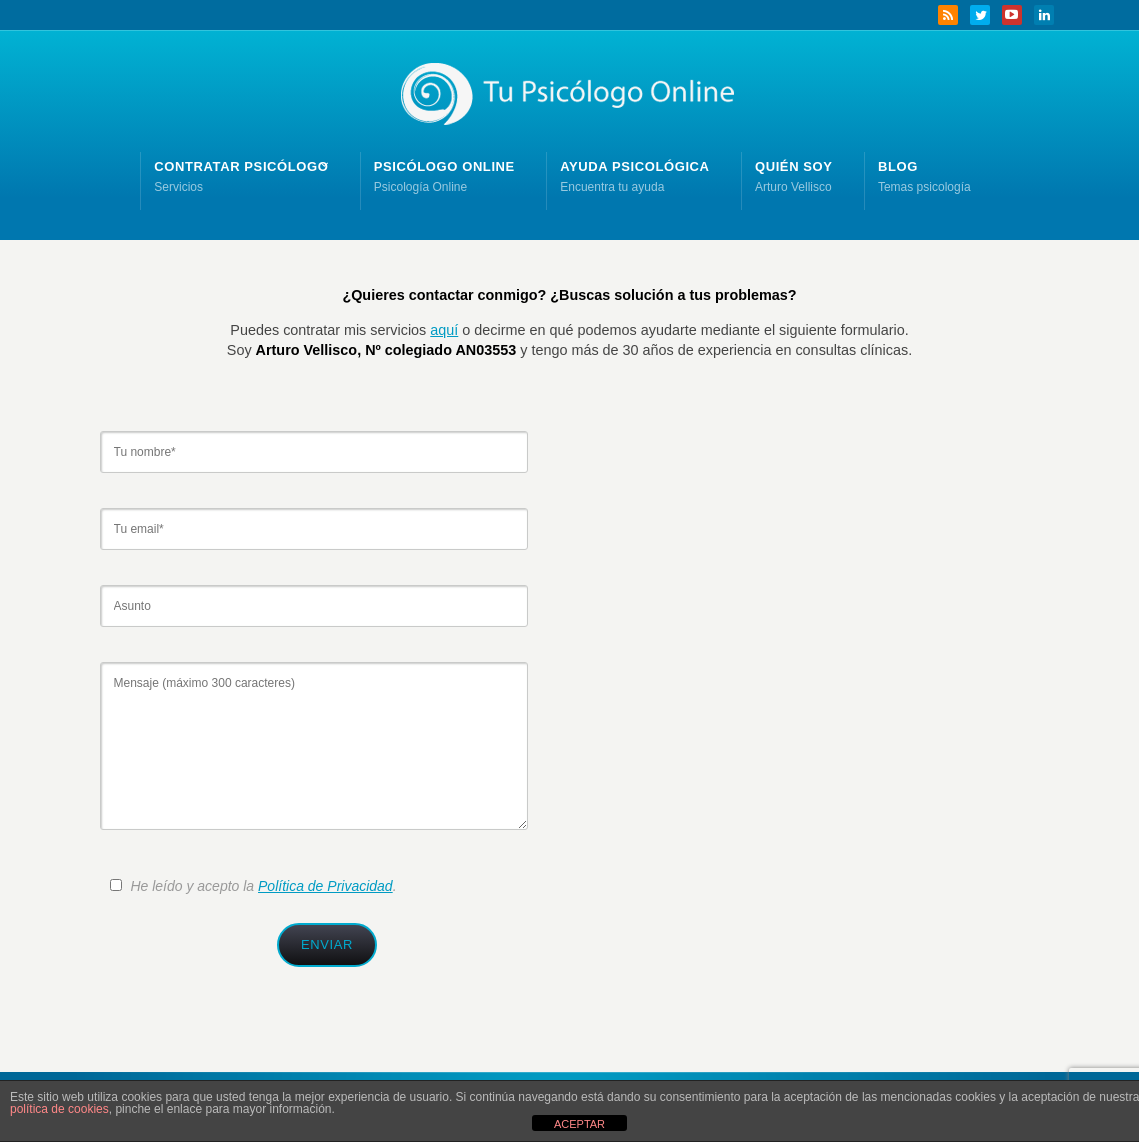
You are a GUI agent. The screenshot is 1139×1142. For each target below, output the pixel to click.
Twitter (980, 15)
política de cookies (59, 1109)
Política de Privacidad (325, 886)
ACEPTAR (579, 1124)
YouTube (1012, 15)
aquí (444, 330)
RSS (948, 15)
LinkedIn (1044, 15)
